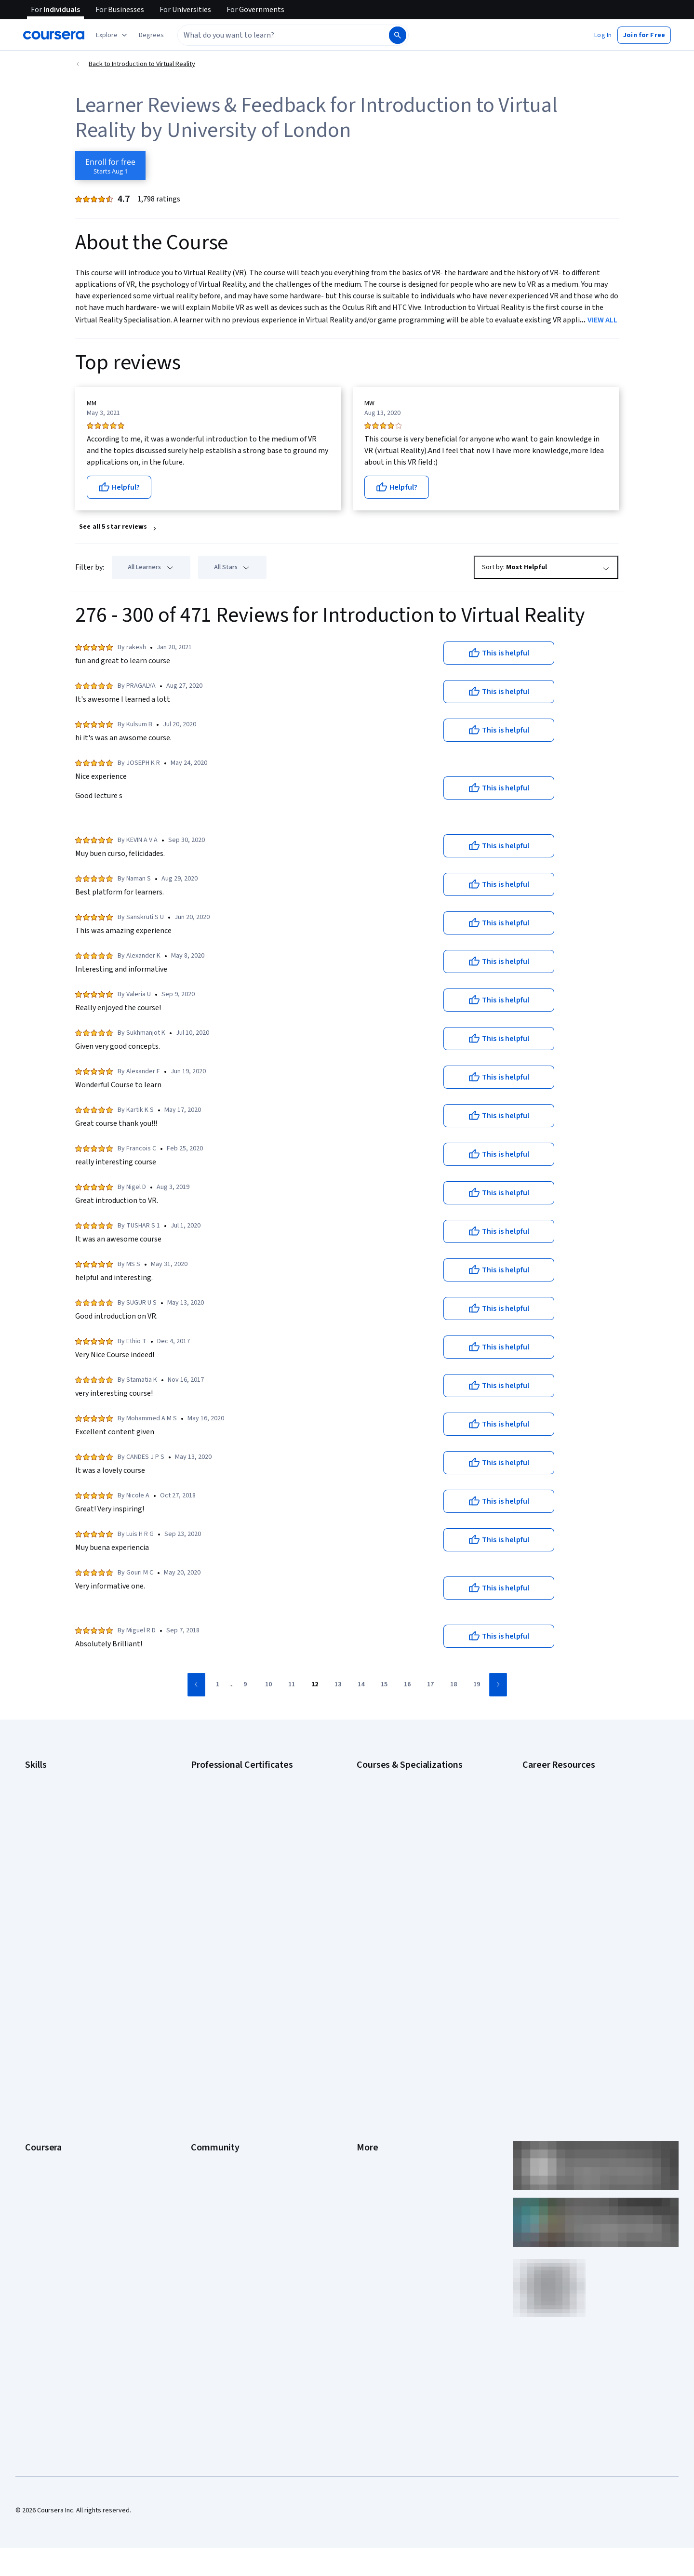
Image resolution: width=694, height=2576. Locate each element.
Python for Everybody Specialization (409, 1906)
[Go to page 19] (476, 1684)
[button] (151, 35)
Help (363, 2029)
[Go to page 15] (384, 1684)
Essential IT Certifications (559, 1834)
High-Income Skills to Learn (561, 1863)
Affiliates (369, 2101)
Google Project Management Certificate (248, 1834)
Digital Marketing (49, 1834)
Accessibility (375, 2043)
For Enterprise (46, 2101)
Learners (203, 1971)
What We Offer (46, 1985)
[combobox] (273, 35)
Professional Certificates (61, 2058)
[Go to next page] (498, 1684)
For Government (48, 2116)
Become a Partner (51, 2144)
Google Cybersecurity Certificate (239, 1791)
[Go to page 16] (407, 1684)
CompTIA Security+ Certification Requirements (589, 1820)
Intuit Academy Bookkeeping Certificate (248, 1906)
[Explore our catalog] (112, 35)
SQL (31, 1906)
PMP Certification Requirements (568, 1892)
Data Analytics (45, 1820)
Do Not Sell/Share (382, 2130)
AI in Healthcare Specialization (400, 1820)
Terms (366, 2000)
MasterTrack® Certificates (63, 2072)
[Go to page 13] (338, 1684)
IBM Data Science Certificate (231, 1892)
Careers (36, 2014)
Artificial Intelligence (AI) (59, 1791)
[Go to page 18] (453, 1684)
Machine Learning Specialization (402, 1877)
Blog (197, 2014)
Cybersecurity (45, 1805)
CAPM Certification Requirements (570, 1791)
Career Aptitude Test (553, 1776)
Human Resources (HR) (57, 1849)
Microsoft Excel (46, 1863)
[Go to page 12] (314, 1684)
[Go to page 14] (361, 1684)
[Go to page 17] (430, 1684)
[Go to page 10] (268, 1684)
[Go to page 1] (218, 1684)
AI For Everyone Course (390, 1805)
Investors (370, 1985)
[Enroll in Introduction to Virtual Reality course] (110, 165)
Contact (368, 2058)
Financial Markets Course (392, 1863)
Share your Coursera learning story (75, 2188)
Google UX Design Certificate (232, 1849)
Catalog (36, 2029)
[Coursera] (53, 35)
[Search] (397, 35)
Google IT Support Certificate (234, 1820)
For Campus (42, 2130)
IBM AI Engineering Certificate (233, 1863)
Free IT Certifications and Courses (571, 1849)
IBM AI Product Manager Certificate (241, 1877)
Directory (370, 2087)
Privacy (367, 2014)
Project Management (55, 1877)
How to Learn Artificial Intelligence (571, 1877)
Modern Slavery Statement (395, 2116)
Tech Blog (205, 2043)
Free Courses (44, 2173)
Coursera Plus (45, 2043)
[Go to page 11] (291, 1684)
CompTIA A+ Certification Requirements (579, 1805)
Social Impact (44, 2159)
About (33, 1971)
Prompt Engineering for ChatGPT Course (415, 1892)
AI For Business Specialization (399, 1791)
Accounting (41, 1776)
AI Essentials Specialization (396, 1776)
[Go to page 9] (245, 1684)
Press (365, 1971)
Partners (203, 1985)
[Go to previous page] (196, 1684)
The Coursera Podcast (223, 2029)
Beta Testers (210, 2000)
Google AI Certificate (221, 1776)
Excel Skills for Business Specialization (412, 1849)
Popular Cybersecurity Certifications (574, 1906)
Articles (368, 2072)
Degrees (37, 2087)
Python (35, 1892)
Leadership (41, 2000)
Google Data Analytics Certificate (238, 1805)
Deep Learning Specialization (398, 1834)
